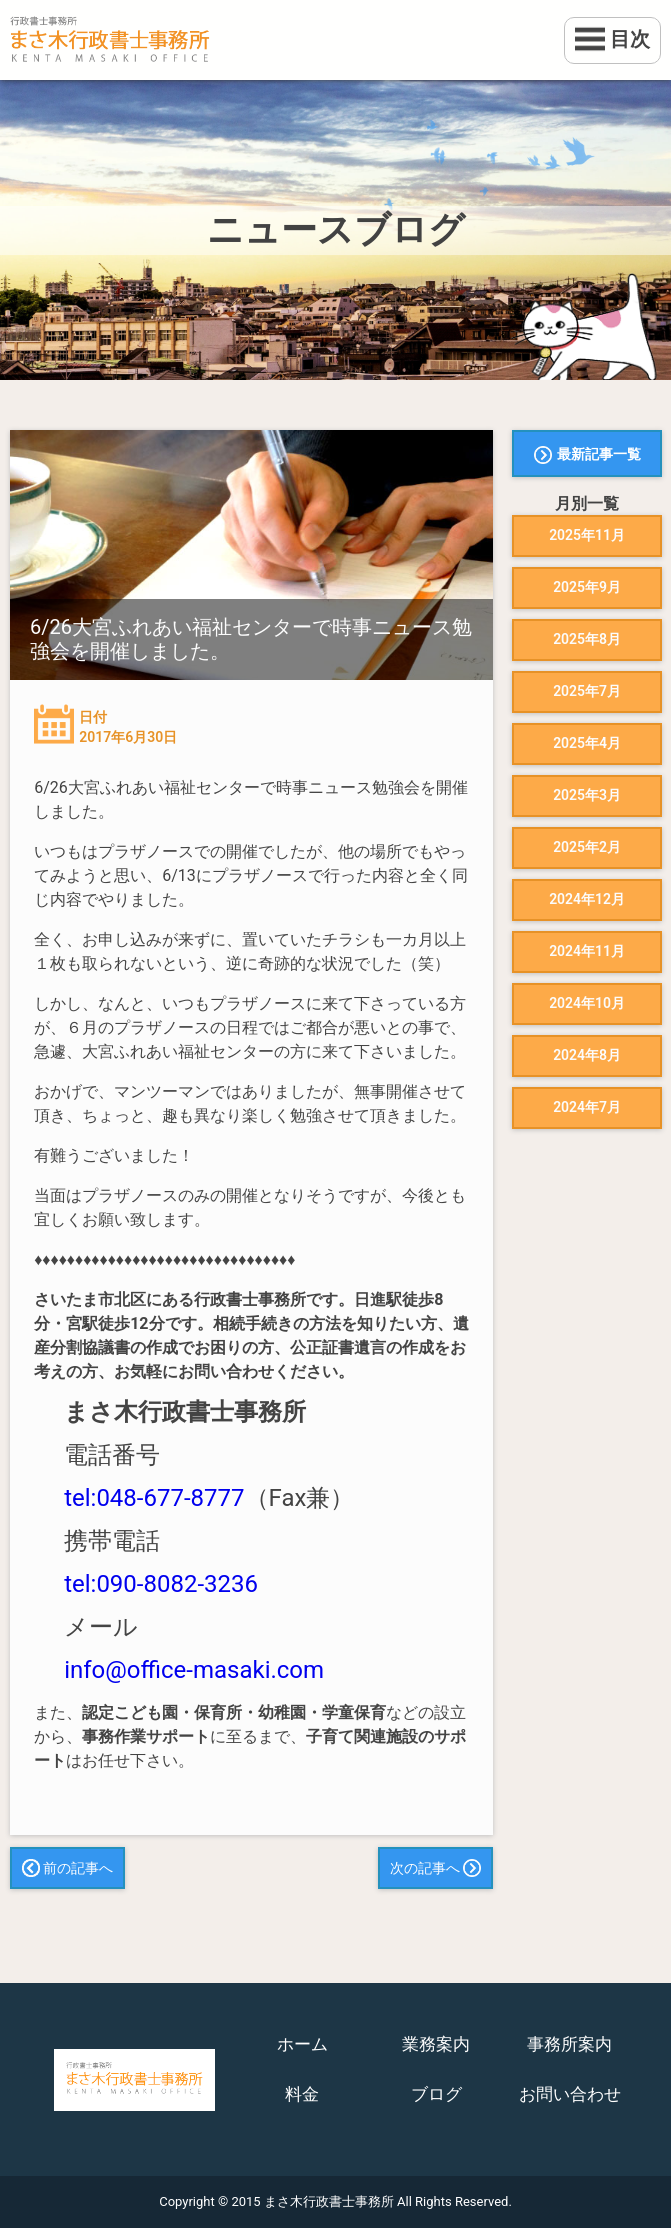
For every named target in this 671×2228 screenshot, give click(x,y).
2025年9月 (587, 587)
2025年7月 (587, 691)
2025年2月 (587, 847)
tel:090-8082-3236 (161, 1584)
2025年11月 (587, 535)
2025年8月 (587, 639)
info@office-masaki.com (194, 1670)
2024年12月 (587, 899)
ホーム (302, 2044)
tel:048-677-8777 (154, 1498)
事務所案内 (569, 2044)
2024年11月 (587, 951)
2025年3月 (587, 795)
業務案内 (436, 2044)
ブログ (436, 2094)
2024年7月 (587, 1107)
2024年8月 (587, 1055)
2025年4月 (587, 743)
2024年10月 (587, 1003)
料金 (302, 2094)
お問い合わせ (570, 2094)
